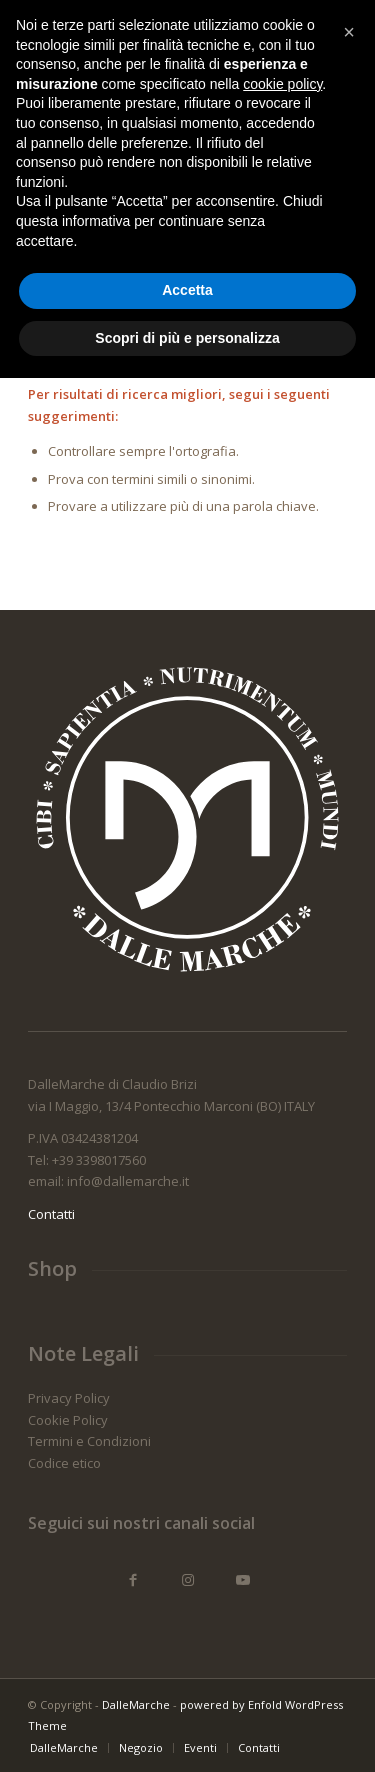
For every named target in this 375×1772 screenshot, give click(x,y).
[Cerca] (272, 41)
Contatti (51, 1214)
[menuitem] (272, 41)
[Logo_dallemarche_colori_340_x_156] (155, 41)
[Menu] (319, 41)
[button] (349, 1426)
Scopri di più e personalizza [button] (187, 1731)
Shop (52, 1268)
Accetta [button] (187, 1684)
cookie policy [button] (282, 1477)
